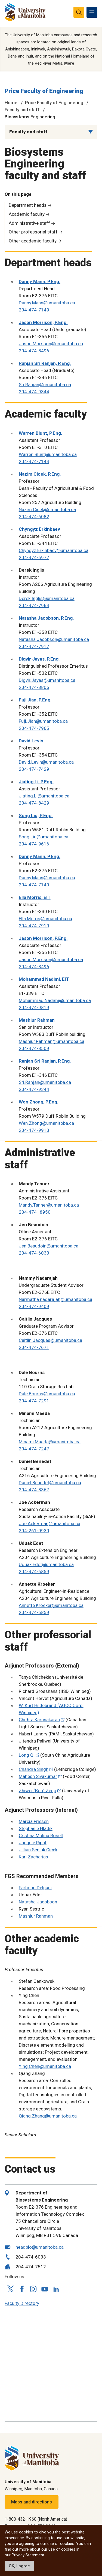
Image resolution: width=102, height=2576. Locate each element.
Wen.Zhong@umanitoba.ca (46, 1123)
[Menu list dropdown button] (90, 132)
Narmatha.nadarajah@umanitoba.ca (55, 1299)
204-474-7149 (34, 310)
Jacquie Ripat (33, 1842)
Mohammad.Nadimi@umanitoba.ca (55, 1000)
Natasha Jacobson (38, 1902)
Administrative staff (29, 223)
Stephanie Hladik (35, 1828)
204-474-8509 (34, 1048)
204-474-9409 (34, 1306)
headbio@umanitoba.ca (40, 2247)
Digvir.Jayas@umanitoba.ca (47, 680)
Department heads (28, 205)
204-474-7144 (34, 461)
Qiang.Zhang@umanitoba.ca (48, 2116)
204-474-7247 (34, 1449)
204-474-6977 (34, 557)
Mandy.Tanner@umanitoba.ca (49, 1205)
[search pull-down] (78, 12)
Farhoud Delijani (35, 1887)
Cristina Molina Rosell (41, 1835)
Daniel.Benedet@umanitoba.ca (50, 1482)
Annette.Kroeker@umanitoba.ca (51, 1605)
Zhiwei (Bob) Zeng (37, 1790)
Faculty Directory (22, 2303)
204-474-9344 (34, 391)
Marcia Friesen (34, 1821)
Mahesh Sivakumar (38, 1776)
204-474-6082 (34, 516)
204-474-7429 (34, 769)
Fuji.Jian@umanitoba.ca (43, 721)
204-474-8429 (34, 803)
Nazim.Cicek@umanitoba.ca (47, 509)
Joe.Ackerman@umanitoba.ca (49, 1523)
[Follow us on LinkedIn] (56, 2288)
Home (11, 102)
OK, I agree (19, 2565)
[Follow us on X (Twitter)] (10, 2288)
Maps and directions (31, 2502)
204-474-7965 (34, 728)
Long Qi (27, 1755)
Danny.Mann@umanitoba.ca (47, 302)
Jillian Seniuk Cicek (38, 1849)
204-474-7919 (34, 925)
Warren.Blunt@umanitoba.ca (48, 454)
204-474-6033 (34, 1253)
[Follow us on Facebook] (21, 2288)
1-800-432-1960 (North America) (36, 2519)
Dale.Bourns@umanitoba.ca (47, 1393)
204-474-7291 (34, 1401)
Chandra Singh (33, 1769)
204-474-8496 (34, 350)
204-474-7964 (34, 605)
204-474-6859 (34, 1571)
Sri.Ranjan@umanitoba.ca (45, 384)
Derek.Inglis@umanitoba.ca (47, 598)
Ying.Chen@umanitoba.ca (45, 2066)
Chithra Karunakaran (39, 1719)
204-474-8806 (34, 687)
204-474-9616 (34, 844)
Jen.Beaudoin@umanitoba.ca (48, 1246)
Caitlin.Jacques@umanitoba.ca (50, 1340)
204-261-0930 (34, 1530)
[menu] (91, 12)
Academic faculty (27, 214)
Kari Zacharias (33, 1857)
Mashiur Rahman (36, 1916)
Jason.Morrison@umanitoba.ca (51, 343)
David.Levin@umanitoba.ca (46, 762)
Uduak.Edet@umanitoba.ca (46, 1564)
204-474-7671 (34, 1347)
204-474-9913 (34, 1130)
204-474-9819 (34, 1007)
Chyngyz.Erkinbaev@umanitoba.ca (53, 550)
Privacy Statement (28, 2555)
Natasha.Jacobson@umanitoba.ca (54, 639)
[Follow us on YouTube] (44, 2288)
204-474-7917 (34, 646)
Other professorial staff (33, 232)
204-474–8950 (35, 1212)
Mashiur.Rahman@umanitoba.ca (51, 1041)
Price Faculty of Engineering (44, 91)
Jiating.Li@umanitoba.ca (44, 796)
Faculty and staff (22, 109)
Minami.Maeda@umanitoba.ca (50, 1441)
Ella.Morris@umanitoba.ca (45, 918)
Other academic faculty (33, 241)
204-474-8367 (34, 1489)
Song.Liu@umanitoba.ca (43, 836)
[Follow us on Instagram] (33, 2288)
